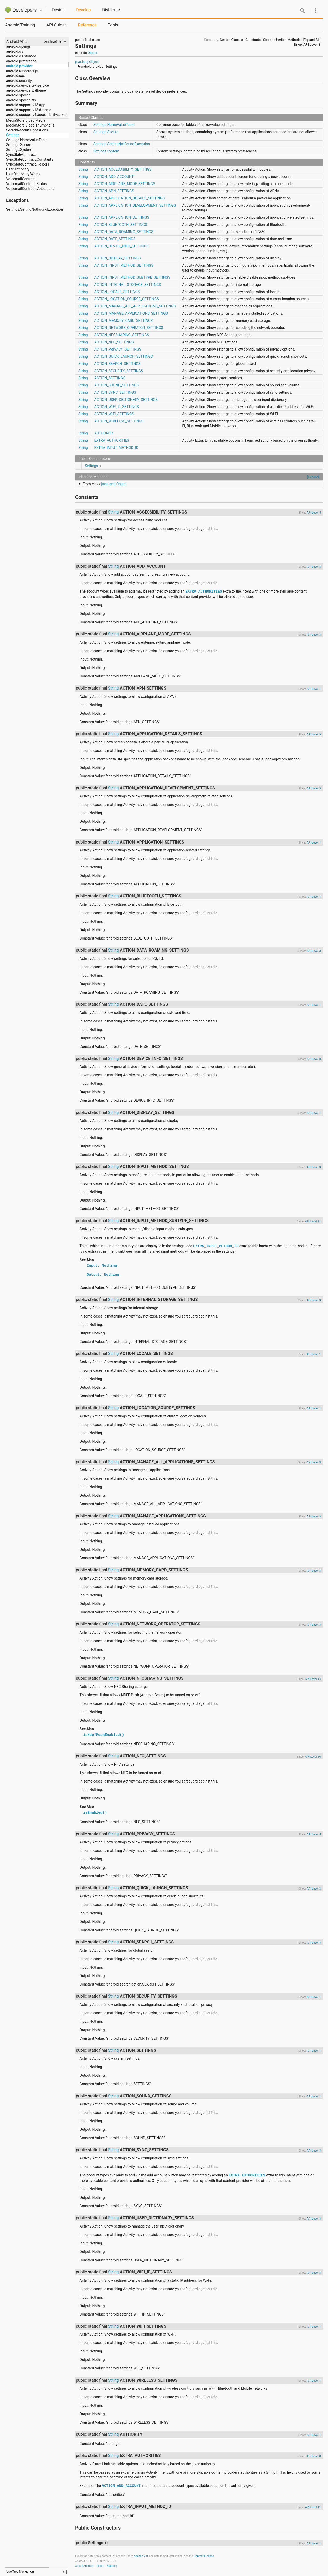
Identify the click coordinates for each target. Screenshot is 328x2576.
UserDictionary (17, 169)
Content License (204, 2556)
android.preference (21, 61)
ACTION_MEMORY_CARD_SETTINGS (123, 320)
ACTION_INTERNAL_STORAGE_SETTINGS (127, 285)
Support (112, 2566)
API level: (51, 42)
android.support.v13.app (25, 105)
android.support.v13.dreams (28, 110)
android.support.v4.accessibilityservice (37, 115)
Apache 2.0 (141, 2556)
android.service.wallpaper (26, 90)
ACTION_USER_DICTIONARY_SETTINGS (126, 400)
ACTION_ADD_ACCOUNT (114, 177)
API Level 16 (313, 1756)
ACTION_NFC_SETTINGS (114, 342)
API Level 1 (311, 44)
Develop (83, 9)
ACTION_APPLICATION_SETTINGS (121, 217)
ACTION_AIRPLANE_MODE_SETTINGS (124, 184)
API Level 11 (313, 1221)
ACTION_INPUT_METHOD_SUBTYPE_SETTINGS (132, 277)
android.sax (15, 76)
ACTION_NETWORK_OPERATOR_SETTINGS (128, 328)
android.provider (19, 66)
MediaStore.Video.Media (25, 120)
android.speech (18, 95)
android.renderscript (22, 71)
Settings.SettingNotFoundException (34, 209)
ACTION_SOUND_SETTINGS (116, 385)
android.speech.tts (21, 100)
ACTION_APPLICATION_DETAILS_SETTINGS (129, 198)
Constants (253, 40)
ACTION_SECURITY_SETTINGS (118, 371)
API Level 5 (314, 512)
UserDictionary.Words (23, 174)
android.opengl (18, 46)
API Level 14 (313, 1679)
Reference (87, 25)
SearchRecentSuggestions (27, 130)
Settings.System (19, 150)
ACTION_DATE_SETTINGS (115, 239)
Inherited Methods (286, 40)
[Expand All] (311, 40)
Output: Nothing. (104, 1275)
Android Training (20, 25)
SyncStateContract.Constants (29, 159)
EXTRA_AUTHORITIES (111, 440)
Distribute (111, 9)
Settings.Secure (18, 145)
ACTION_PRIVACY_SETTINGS (117, 349)
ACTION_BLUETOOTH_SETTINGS (120, 224)
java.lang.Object (87, 62)
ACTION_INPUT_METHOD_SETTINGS (123, 265)
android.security (19, 81)
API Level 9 (314, 734)
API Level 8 (314, 566)
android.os (14, 51)
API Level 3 (314, 634)
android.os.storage (21, 56)
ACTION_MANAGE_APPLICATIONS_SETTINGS (131, 313)
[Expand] (313, 477)
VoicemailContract (21, 179)
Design (58, 9)
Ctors (267, 40)
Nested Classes (231, 40)
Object (92, 53)
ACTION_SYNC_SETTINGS (115, 392)
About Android (84, 2566)
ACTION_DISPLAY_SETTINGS (117, 258)
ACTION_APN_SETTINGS (114, 191)
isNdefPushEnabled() (103, 1735)
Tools (113, 25)
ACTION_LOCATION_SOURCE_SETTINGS (126, 299)
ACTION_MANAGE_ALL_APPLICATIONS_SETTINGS (135, 306)
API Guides (56, 25)
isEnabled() (95, 1812)
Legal (100, 2566)
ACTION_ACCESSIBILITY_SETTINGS (122, 169)
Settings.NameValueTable (26, 140)
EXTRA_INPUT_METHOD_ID (116, 448)
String (83, 169)
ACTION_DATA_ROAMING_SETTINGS (123, 232)
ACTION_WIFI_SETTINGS (114, 414)
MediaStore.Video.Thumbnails (30, 125)
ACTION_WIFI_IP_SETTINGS (116, 407)
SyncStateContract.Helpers (27, 164)
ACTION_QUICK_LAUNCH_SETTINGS (123, 356)
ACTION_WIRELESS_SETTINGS (119, 421)
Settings (12, 135)
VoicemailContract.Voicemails (30, 189)
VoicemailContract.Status (26, 184)
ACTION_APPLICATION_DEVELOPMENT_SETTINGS (135, 205)
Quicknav (40, 10)
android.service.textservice (27, 85)
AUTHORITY (104, 433)
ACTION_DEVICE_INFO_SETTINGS (121, 246)
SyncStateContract (21, 154)
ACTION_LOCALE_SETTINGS (117, 292)
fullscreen (64, 2572)
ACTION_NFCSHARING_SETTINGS (121, 335)
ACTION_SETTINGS (109, 378)
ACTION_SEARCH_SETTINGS (117, 364)
